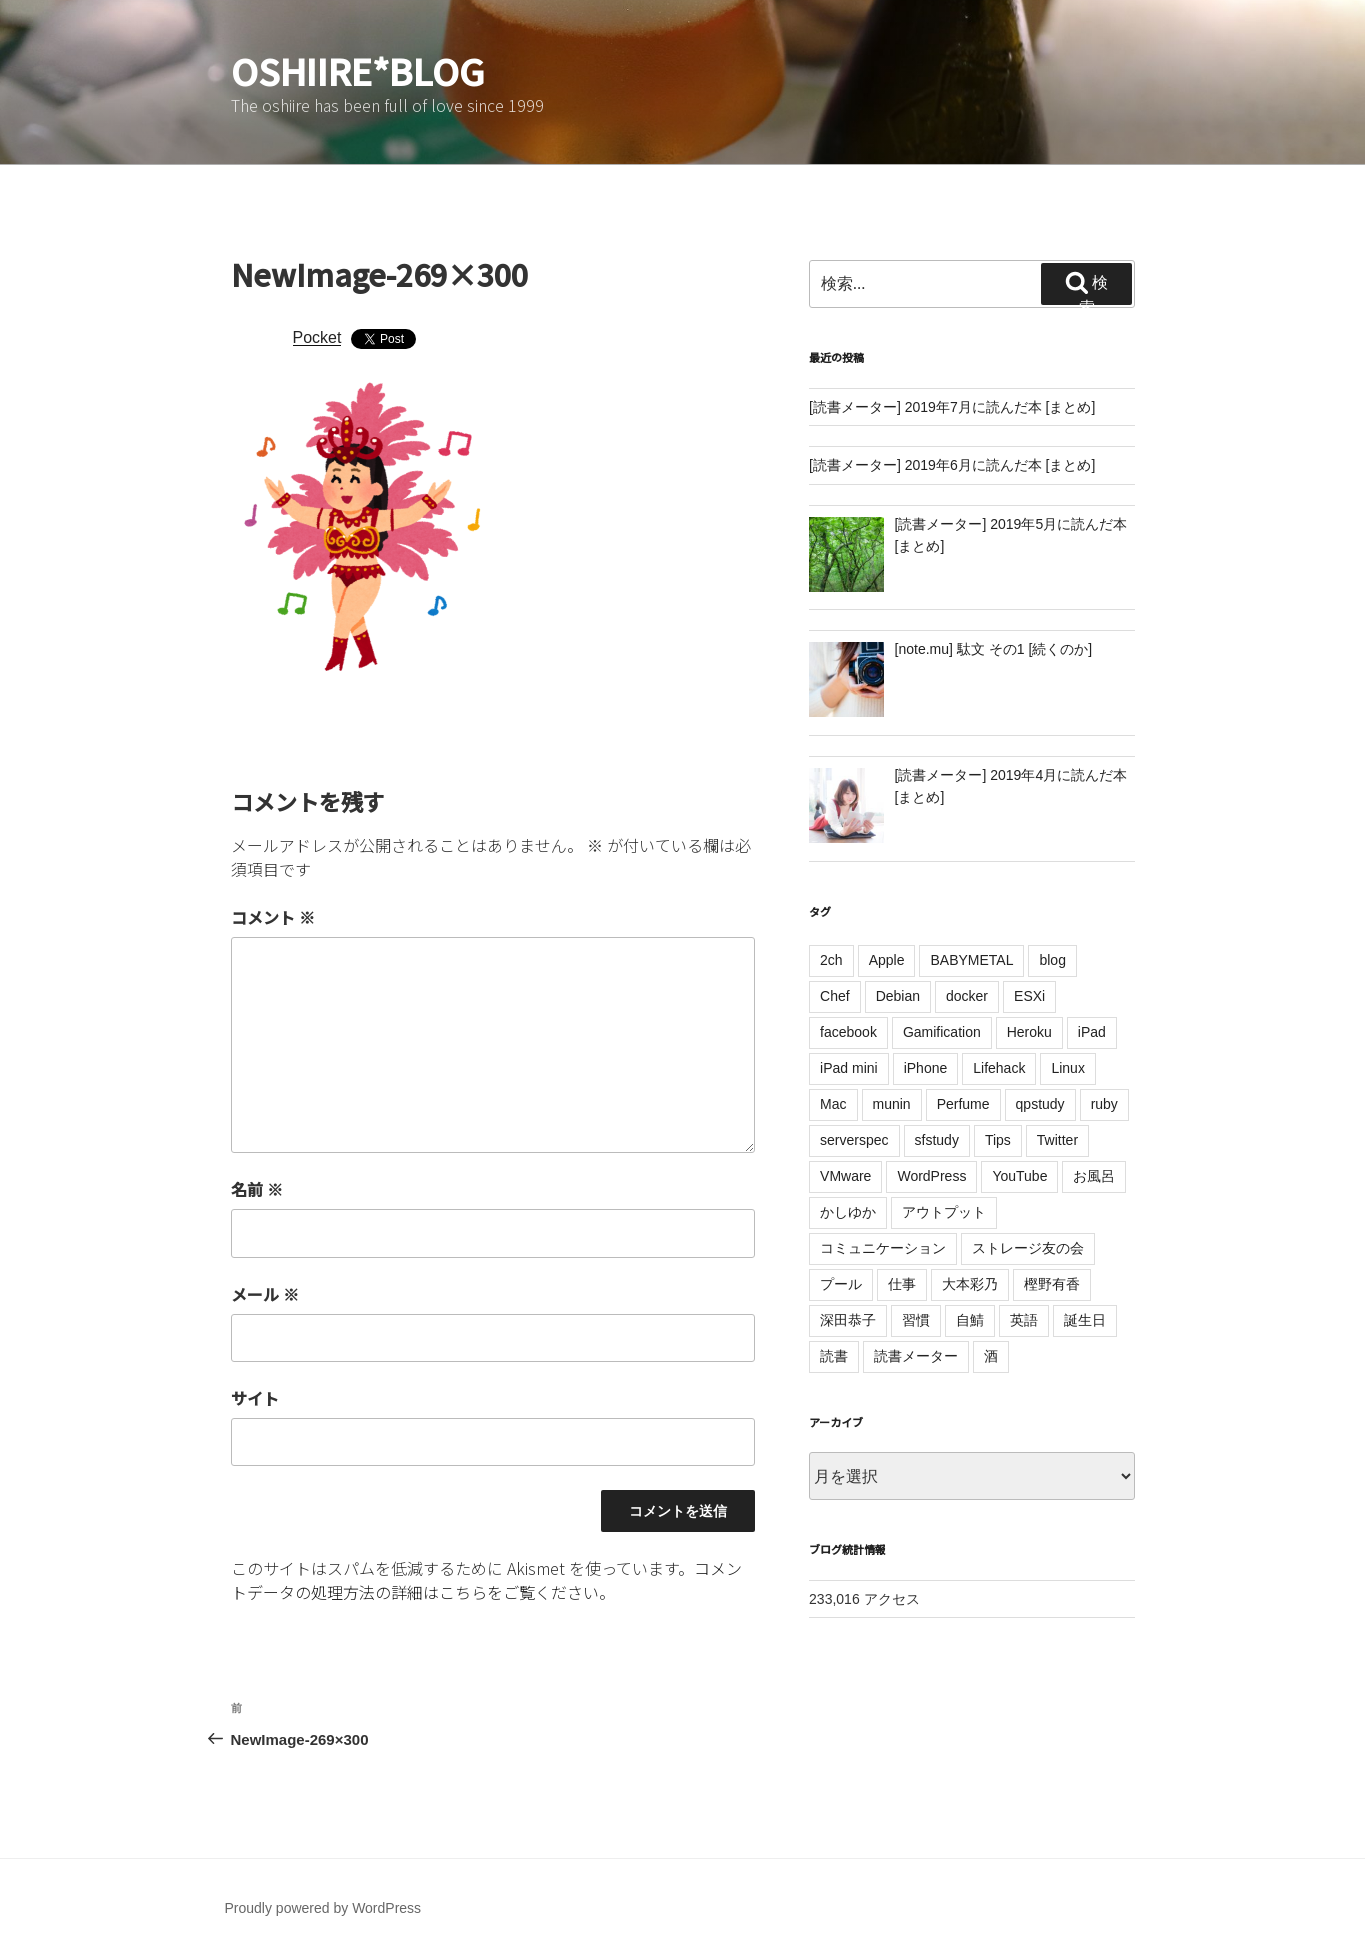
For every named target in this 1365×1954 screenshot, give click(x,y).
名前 (257, 1189)
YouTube (1019, 1176)
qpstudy (1040, 1104)
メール (265, 1294)
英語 (1024, 1320)
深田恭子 (848, 1320)
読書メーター (916, 1356)
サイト (255, 1398)
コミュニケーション (883, 1248)
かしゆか (848, 1212)
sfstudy (937, 1140)
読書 (834, 1356)
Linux (1067, 1068)
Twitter (1057, 1140)
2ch (831, 960)
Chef (835, 996)
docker (967, 996)
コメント (273, 917)
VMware (845, 1176)
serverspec (854, 1140)
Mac (833, 1104)
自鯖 (970, 1320)
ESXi (1029, 996)
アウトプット (944, 1212)
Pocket (317, 337)
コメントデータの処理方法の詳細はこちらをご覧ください (486, 1580)
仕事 (902, 1284)
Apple (887, 960)
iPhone (926, 1068)
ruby (1104, 1104)
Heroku (1029, 1032)
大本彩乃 (970, 1284)
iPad (1092, 1032)
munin (892, 1104)
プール (841, 1284)
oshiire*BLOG (358, 70)
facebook (848, 1032)
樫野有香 (1052, 1284)
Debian (898, 996)
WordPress (931, 1176)
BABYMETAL (971, 960)
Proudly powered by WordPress (323, 1908)
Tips (998, 1140)
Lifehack (999, 1068)
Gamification (942, 1032)
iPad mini (849, 1068)
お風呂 (1094, 1176)
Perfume (963, 1104)
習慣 (916, 1320)
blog (1052, 960)
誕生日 (1085, 1320)
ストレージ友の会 (1028, 1248)
